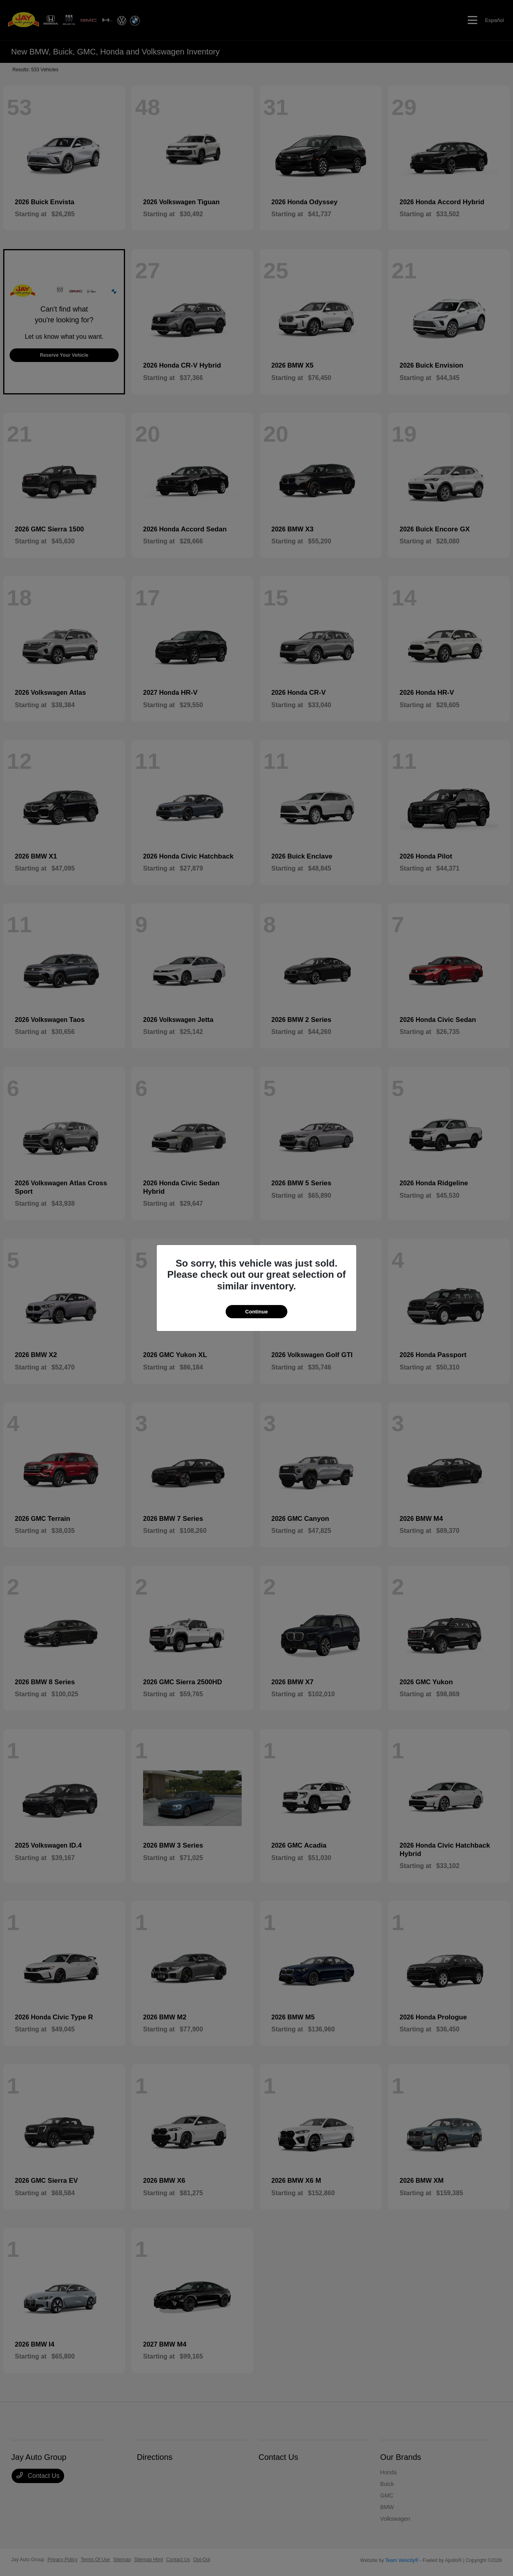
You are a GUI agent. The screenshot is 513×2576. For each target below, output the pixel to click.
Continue (256, 1312)
